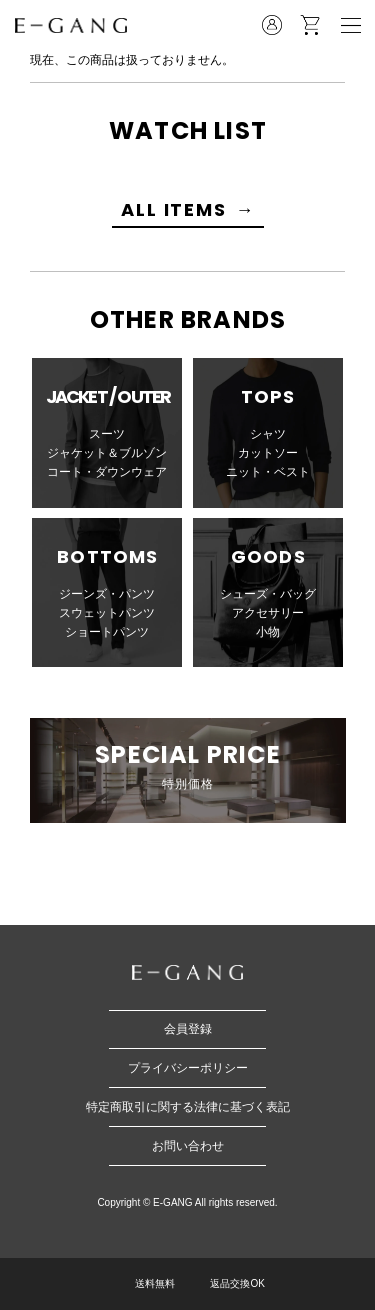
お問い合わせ (188, 1146)
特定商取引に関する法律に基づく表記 (188, 1107)
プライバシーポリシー (188, 1068)
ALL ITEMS (173, 209)
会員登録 (188, 1029)
